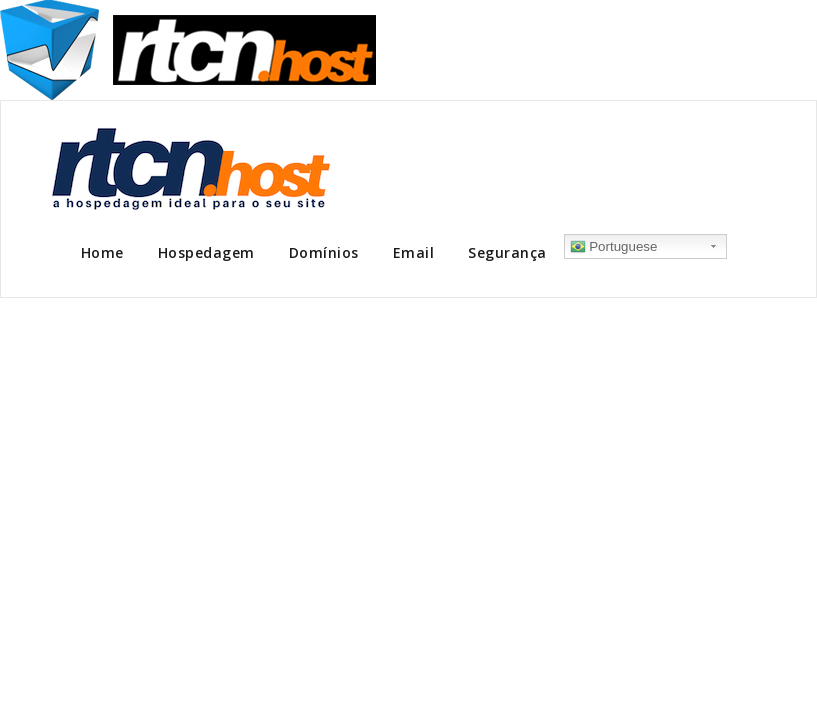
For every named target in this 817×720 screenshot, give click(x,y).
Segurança (507, 252)
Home (102, 252)
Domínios (324, 252)
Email (414, 252)
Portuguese (614, 247)
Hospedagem (206, 252)
